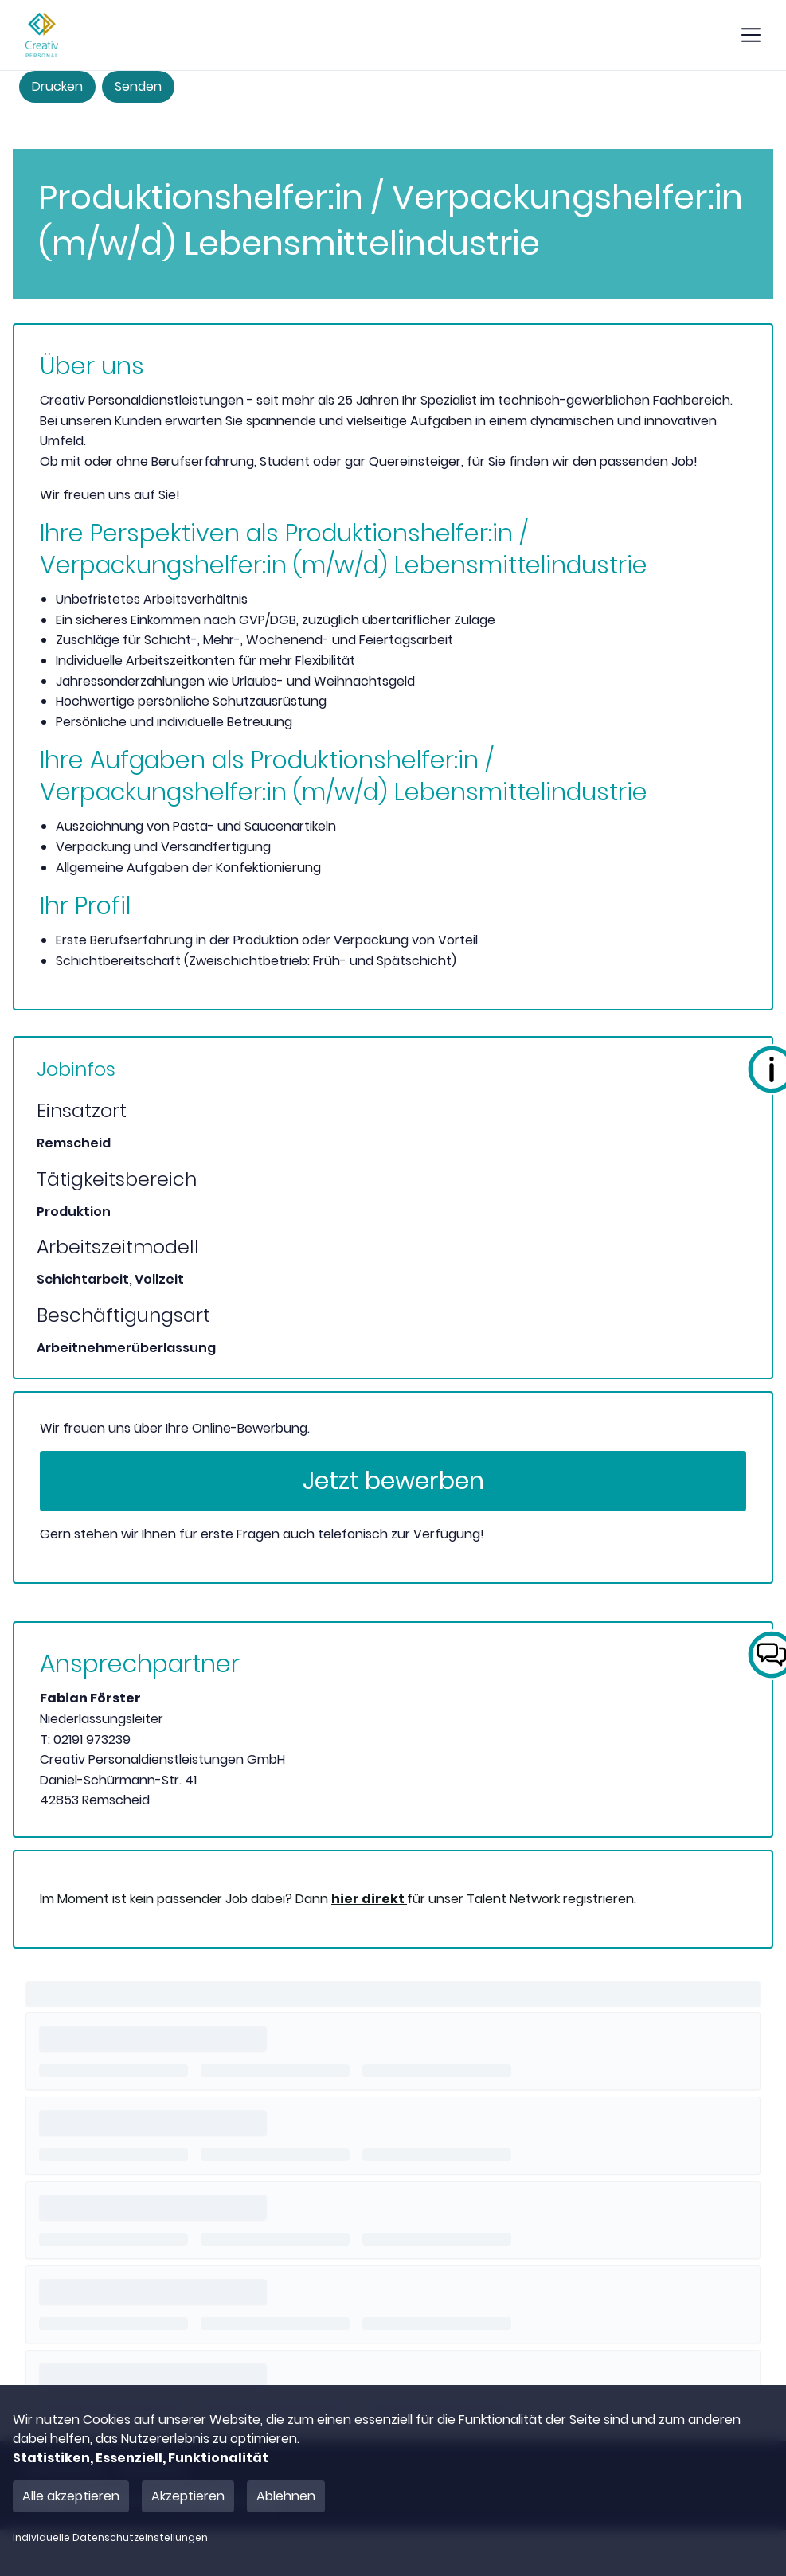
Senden (138, 86)
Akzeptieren (188, 2496)
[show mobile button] (751, 35)
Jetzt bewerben (393, 1481)
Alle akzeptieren (70, 2496)
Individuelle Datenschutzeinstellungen (110, 2537)
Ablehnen (285, 2496)
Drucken (57, 86)
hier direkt (369, 1899)
